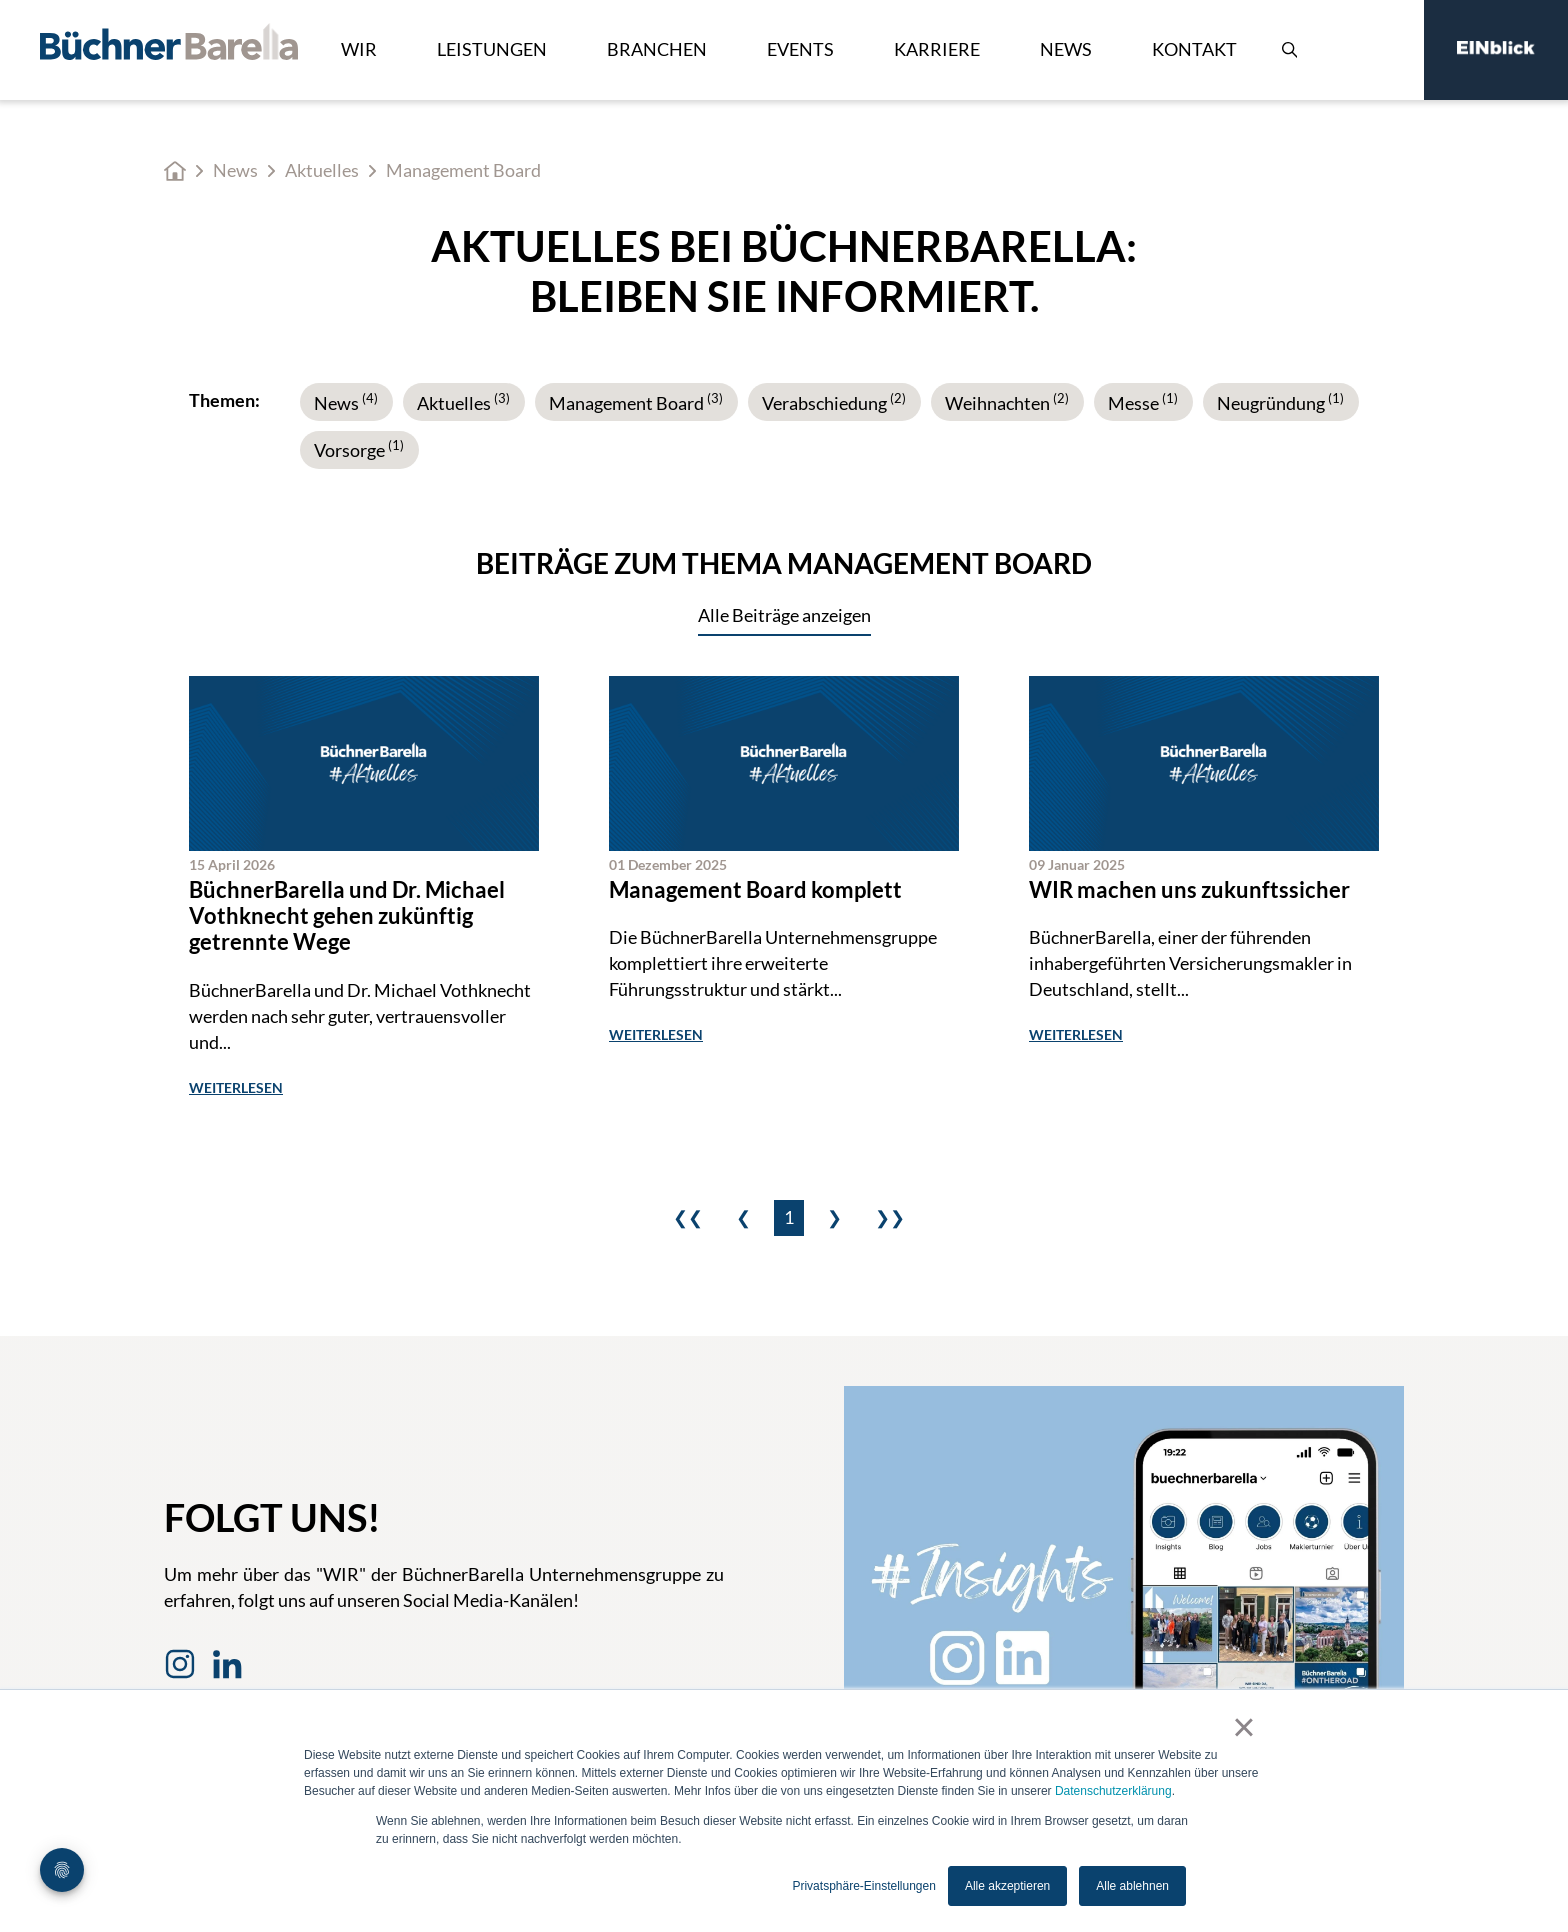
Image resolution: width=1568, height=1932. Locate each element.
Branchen (657, 49)
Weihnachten (1007, 403)
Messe (1143, 403)
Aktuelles (322, 170)
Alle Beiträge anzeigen (784, 615)
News (1066, 49)
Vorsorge (359, 450)
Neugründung (1280, 403)
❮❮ (688, 1217)
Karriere (937, 49)
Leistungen (492, 49)
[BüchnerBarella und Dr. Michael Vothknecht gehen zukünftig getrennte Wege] (364, 888)
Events (800, 49)
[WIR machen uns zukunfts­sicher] (1204, 888)
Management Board (636, 403)
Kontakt (1194, 49)
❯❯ (890, 1217)
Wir (359, 49)
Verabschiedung (834, 403)
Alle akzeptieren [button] (1007, 1886)
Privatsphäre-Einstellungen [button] (863, 1886)
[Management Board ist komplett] (784, 888)
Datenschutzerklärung (1113, 1791)
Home (175, 171)
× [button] (1243, 1727)
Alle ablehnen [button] (1132, 1886)
